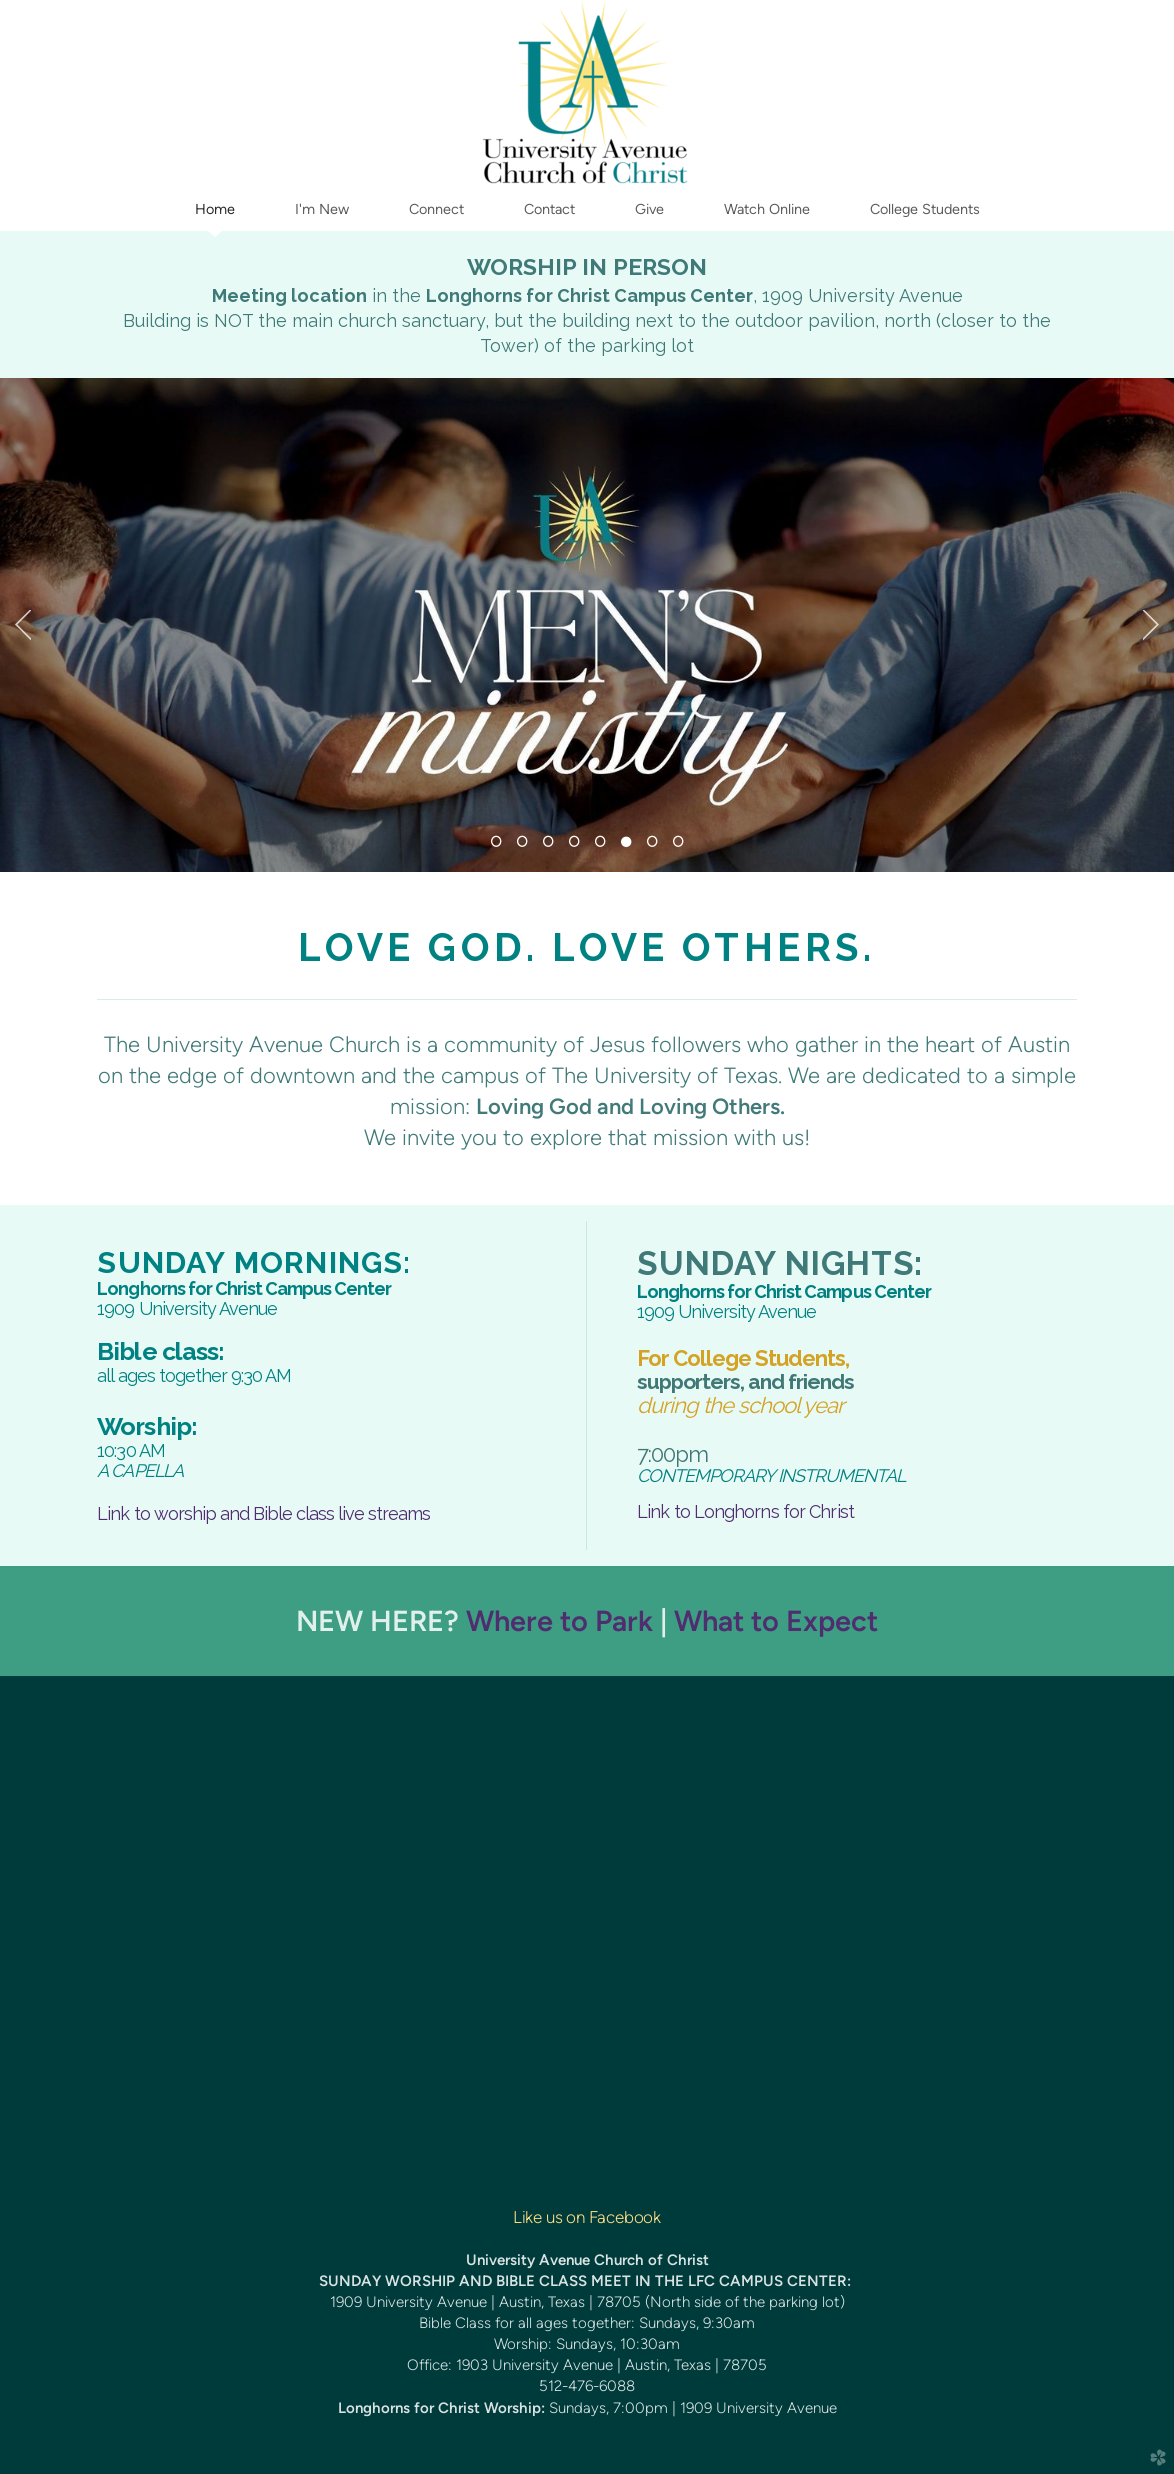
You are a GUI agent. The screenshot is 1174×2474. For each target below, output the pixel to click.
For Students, (743, 1358)
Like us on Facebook (587, 2217)
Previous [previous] (23, 625)
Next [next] (1151, 625)
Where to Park (559, 1620)
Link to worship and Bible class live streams (263, 1513)
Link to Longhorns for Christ (745, 1511)
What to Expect (776, 1620)
